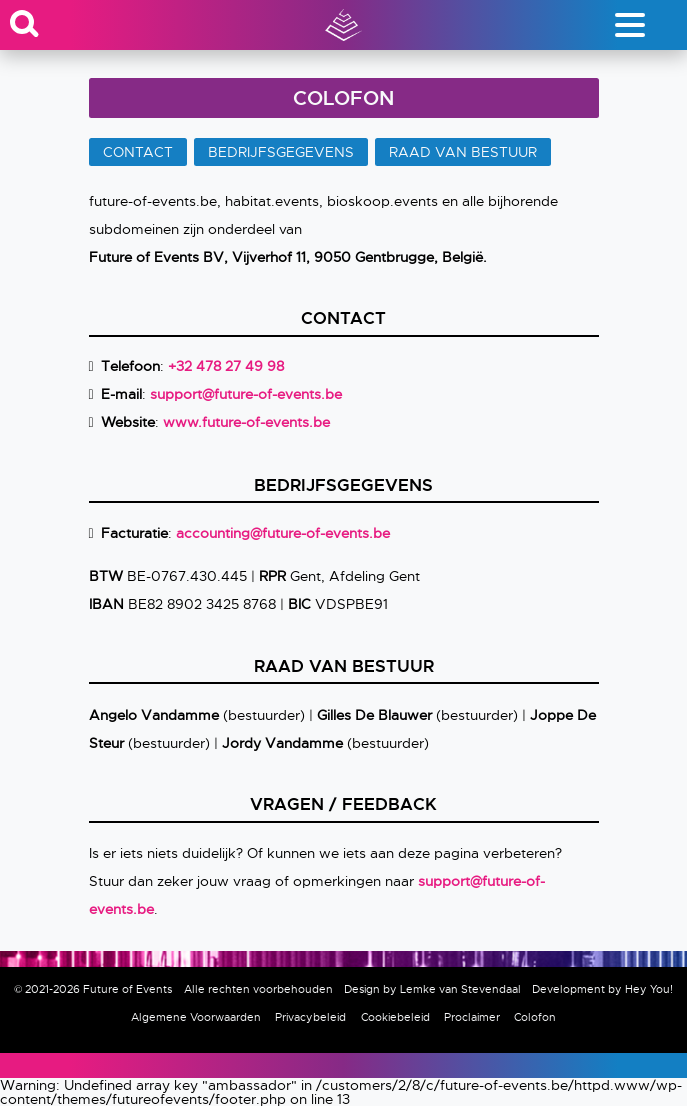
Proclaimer (472, 1017)
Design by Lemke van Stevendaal (432, 989)
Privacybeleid (310, 1017)
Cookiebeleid (395, 1017)
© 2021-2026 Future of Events (93, 989)
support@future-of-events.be (246, 394)
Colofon (535, 1017)
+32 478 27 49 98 (226, 366)
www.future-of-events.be (246, 422)
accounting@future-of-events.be (283, 533)
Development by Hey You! (602, 989)
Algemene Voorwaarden (196, 1017)
